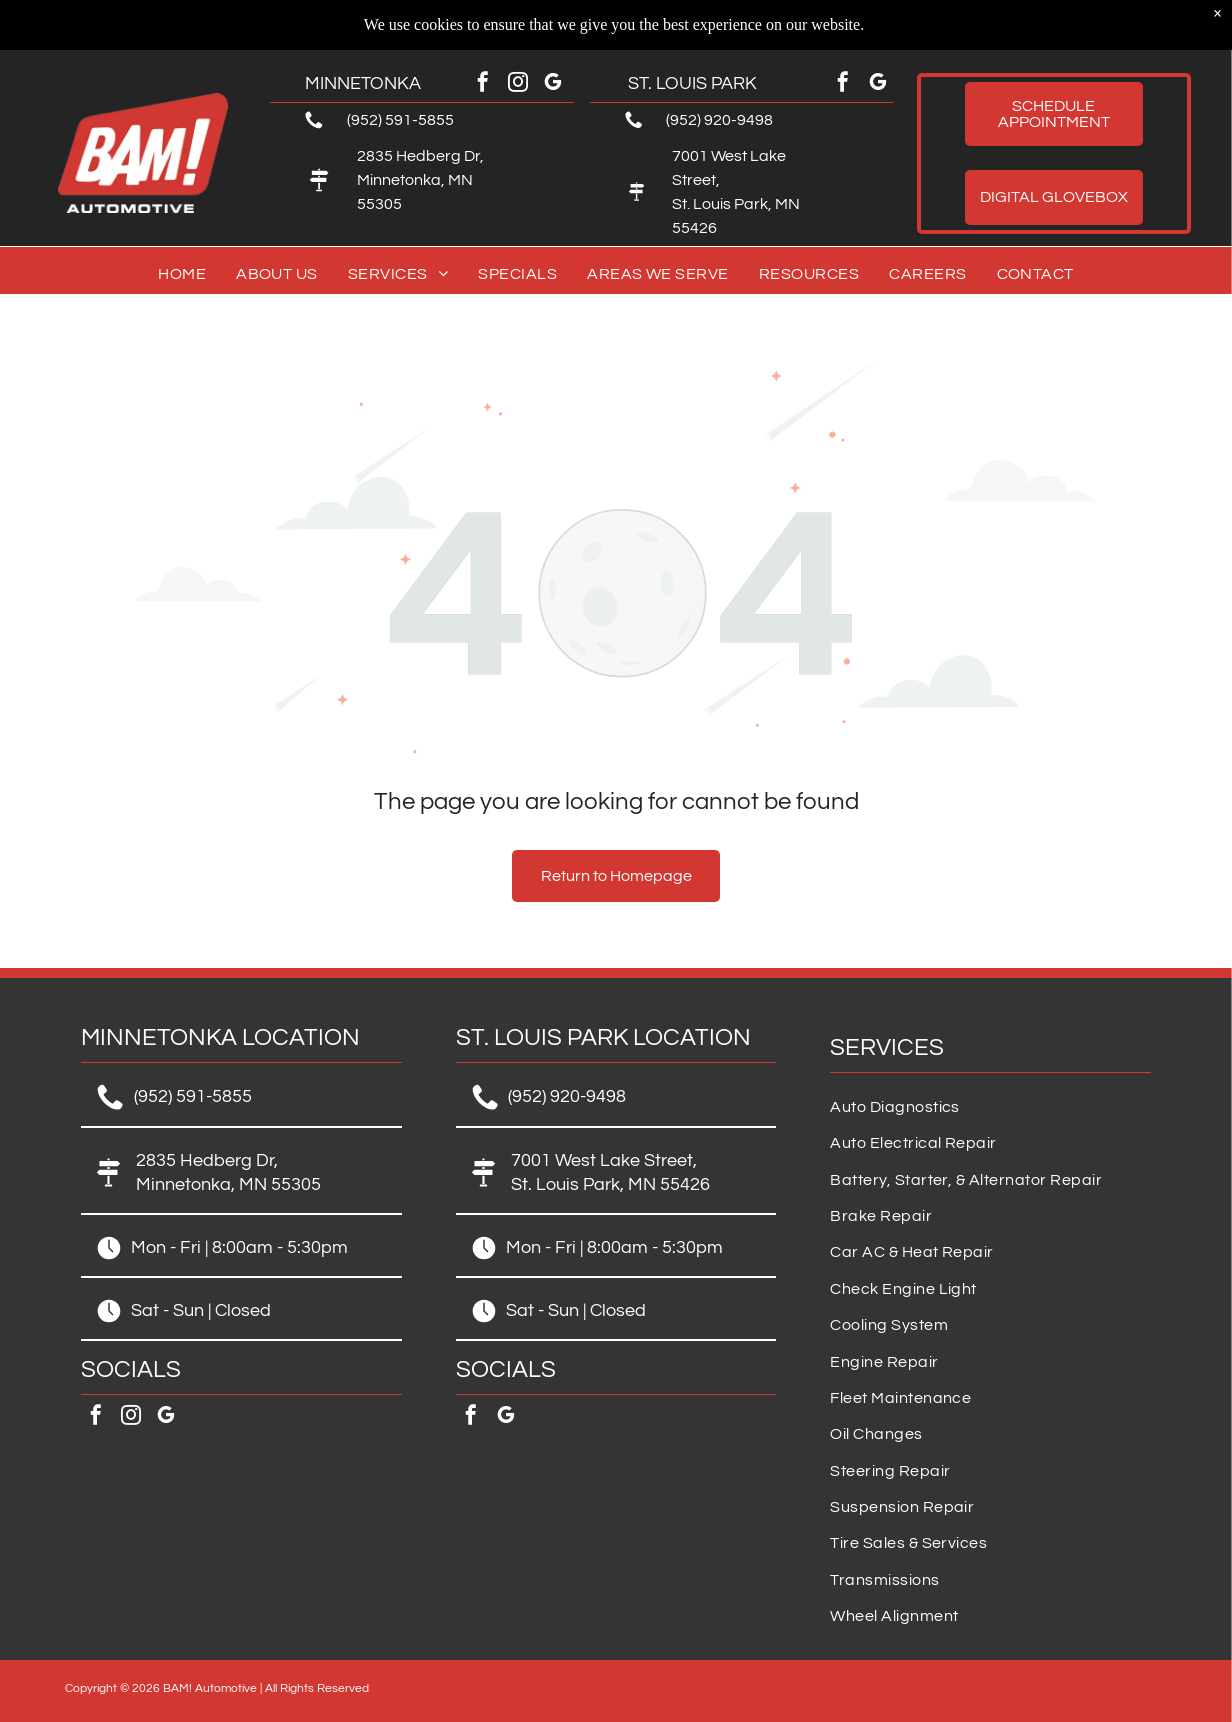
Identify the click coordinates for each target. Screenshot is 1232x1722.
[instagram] (518, 84)
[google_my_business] (553, 84)
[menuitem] (182, 273)
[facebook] (483, 84)
